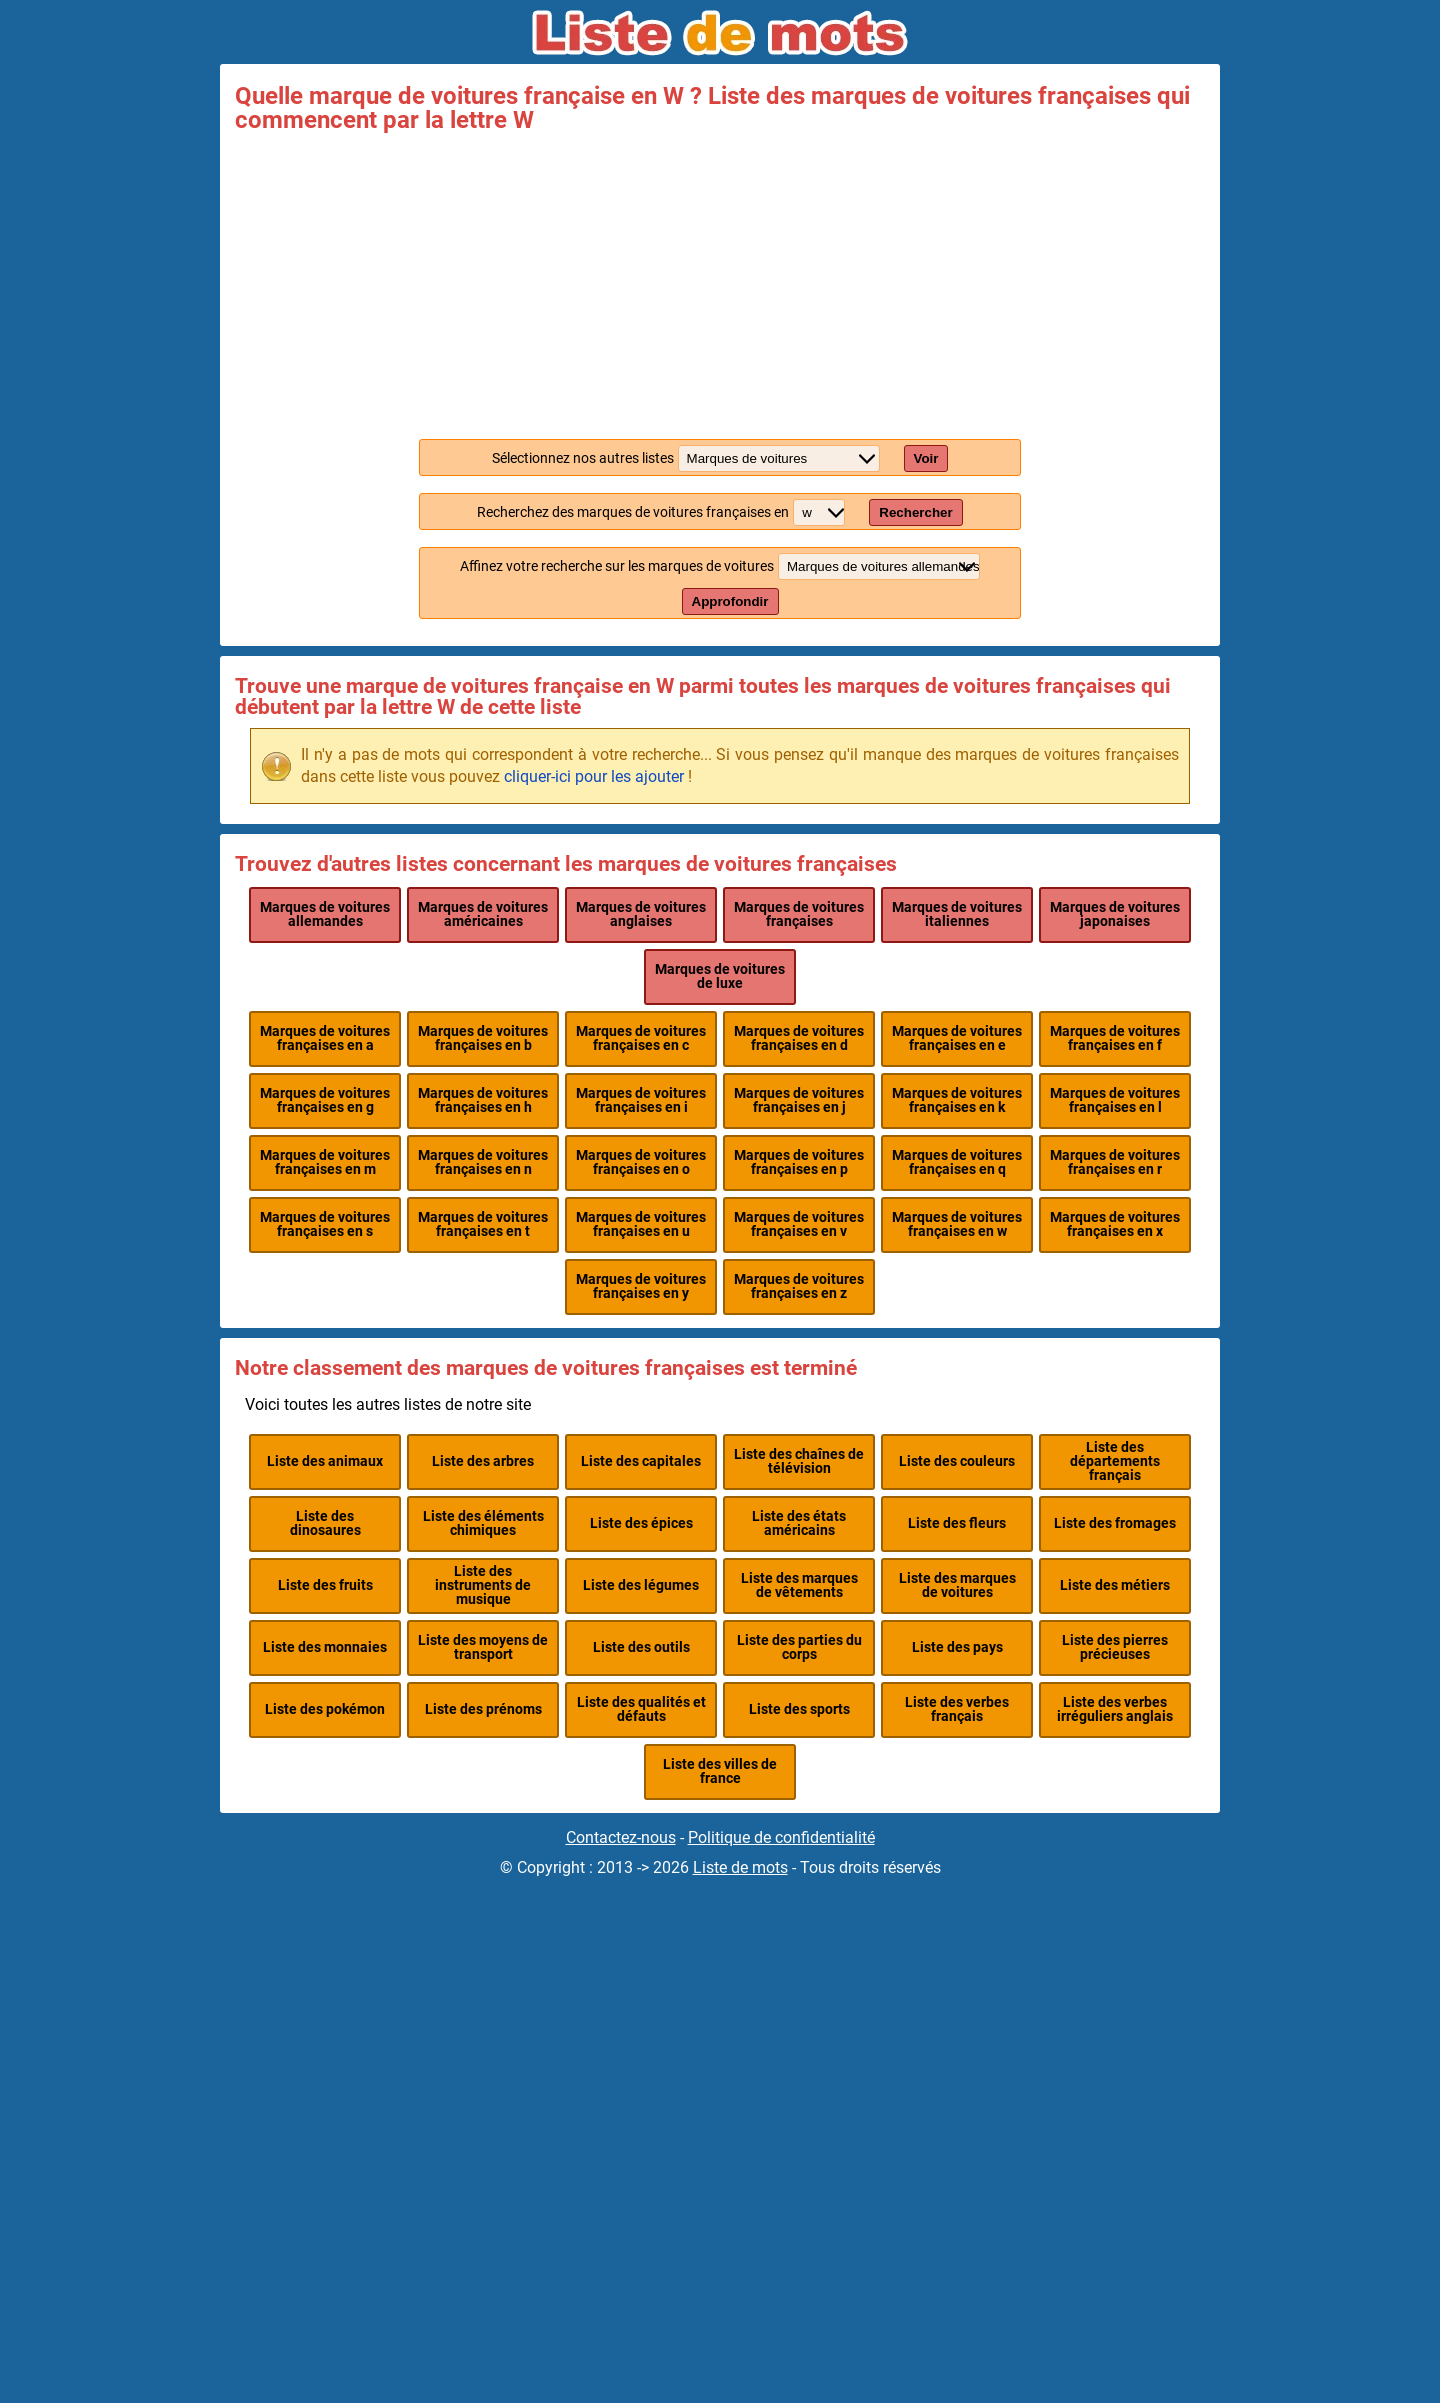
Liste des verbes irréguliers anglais (1115, 1709)
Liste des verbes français (957, 1709)
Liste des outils (641, 1647)
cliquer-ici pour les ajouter (594, 776)
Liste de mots (740, 1867)
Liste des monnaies (325, 1647)
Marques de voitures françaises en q (957, 1162)
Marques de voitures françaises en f (1115, 1038)
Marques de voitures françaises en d (799, 1038)
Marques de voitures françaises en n (483, 1162)
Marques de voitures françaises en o (641, 1162)
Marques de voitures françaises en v (799, 1224)
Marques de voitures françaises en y (641, 1286)
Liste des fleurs (957, 1523)
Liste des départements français (1115, 1462)
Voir (926, 458)
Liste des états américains (799, 1523)
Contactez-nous (621, 1837)
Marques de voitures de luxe (720, 976)
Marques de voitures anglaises (641, 914)
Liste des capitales (641, 1461)
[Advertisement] (720, 282)
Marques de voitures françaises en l (1115, 1100)
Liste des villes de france (720, 1771)
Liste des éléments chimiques (483, 1523)
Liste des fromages (1115, 1523)
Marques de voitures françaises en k (957, 1100)
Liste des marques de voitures (957, 1585)
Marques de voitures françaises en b (483, 1038)
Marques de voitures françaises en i (641, 1100)
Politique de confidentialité (781, 1837)
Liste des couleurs (957, 1461)
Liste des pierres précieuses (1115, 1647)
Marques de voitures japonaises (1115, 914)
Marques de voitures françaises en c (641, 1038)
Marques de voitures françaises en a (325, 1038)
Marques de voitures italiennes (957, 914)
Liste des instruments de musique (483, 1586)
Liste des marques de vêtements (799, 1585)
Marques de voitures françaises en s (325, 1224)
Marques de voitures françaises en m (325, 1162)
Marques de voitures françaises (799, 914)
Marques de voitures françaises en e (957, 1038)
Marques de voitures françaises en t (483, 1224)
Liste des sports (799, 1709)
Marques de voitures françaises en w (957, 1224)
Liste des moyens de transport (483, 1647)
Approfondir (730, 601)
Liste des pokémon (325, 1709)
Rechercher (915, 512)
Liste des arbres (483, 1461)
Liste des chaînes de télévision (799, 1461)
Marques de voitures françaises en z (799, 1286)
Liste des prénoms (483, 1709)
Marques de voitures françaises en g (325, 1100)
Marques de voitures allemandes (325, 914)
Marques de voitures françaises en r (1115, 1162)
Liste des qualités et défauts (641, 1709)
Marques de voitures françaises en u (641, 1224)
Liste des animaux (325, 1461)
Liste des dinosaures (325, 1523)
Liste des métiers (1115, 1585)
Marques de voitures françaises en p (799, 1162)
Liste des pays (957, 1647)
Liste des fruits (325, 1585)
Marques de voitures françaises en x (1115, 1224)
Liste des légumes (641, 1585)
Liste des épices (641, 1523)
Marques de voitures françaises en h (483, 1100)
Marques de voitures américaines (483, 914)
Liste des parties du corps (799, 1647)
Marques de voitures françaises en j (799, 1100)
